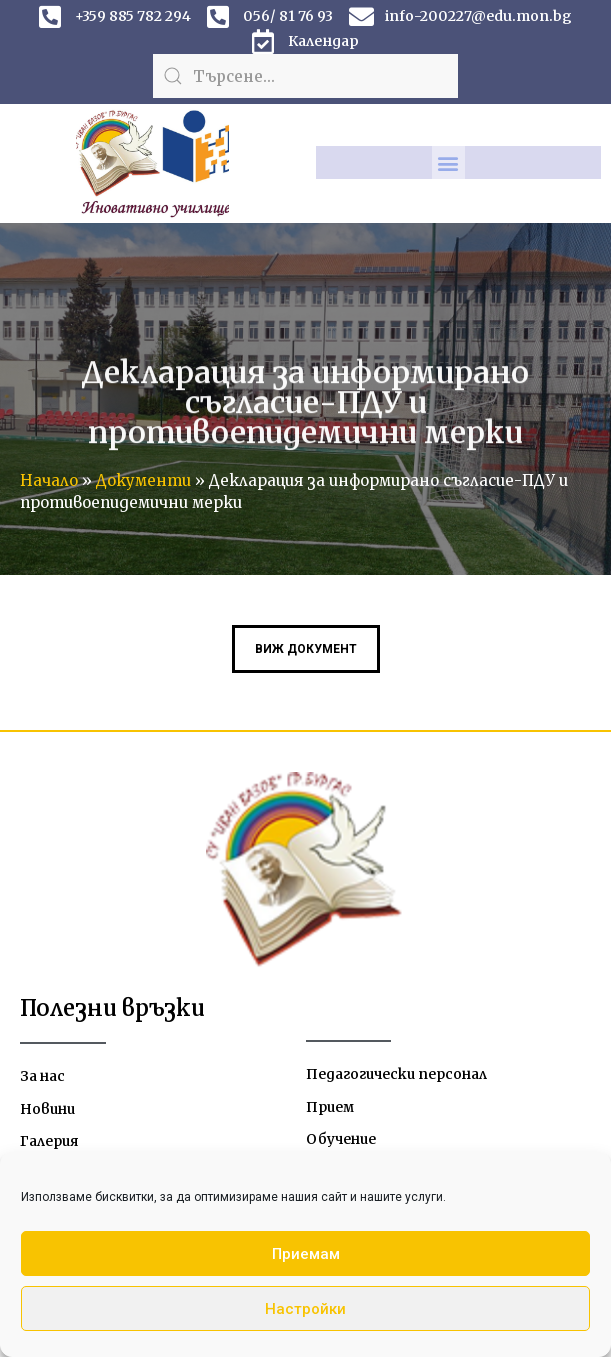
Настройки (305, 1309)
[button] (448, 162)
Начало (49, 480)
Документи (143, 480)
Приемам (306, 1254)
